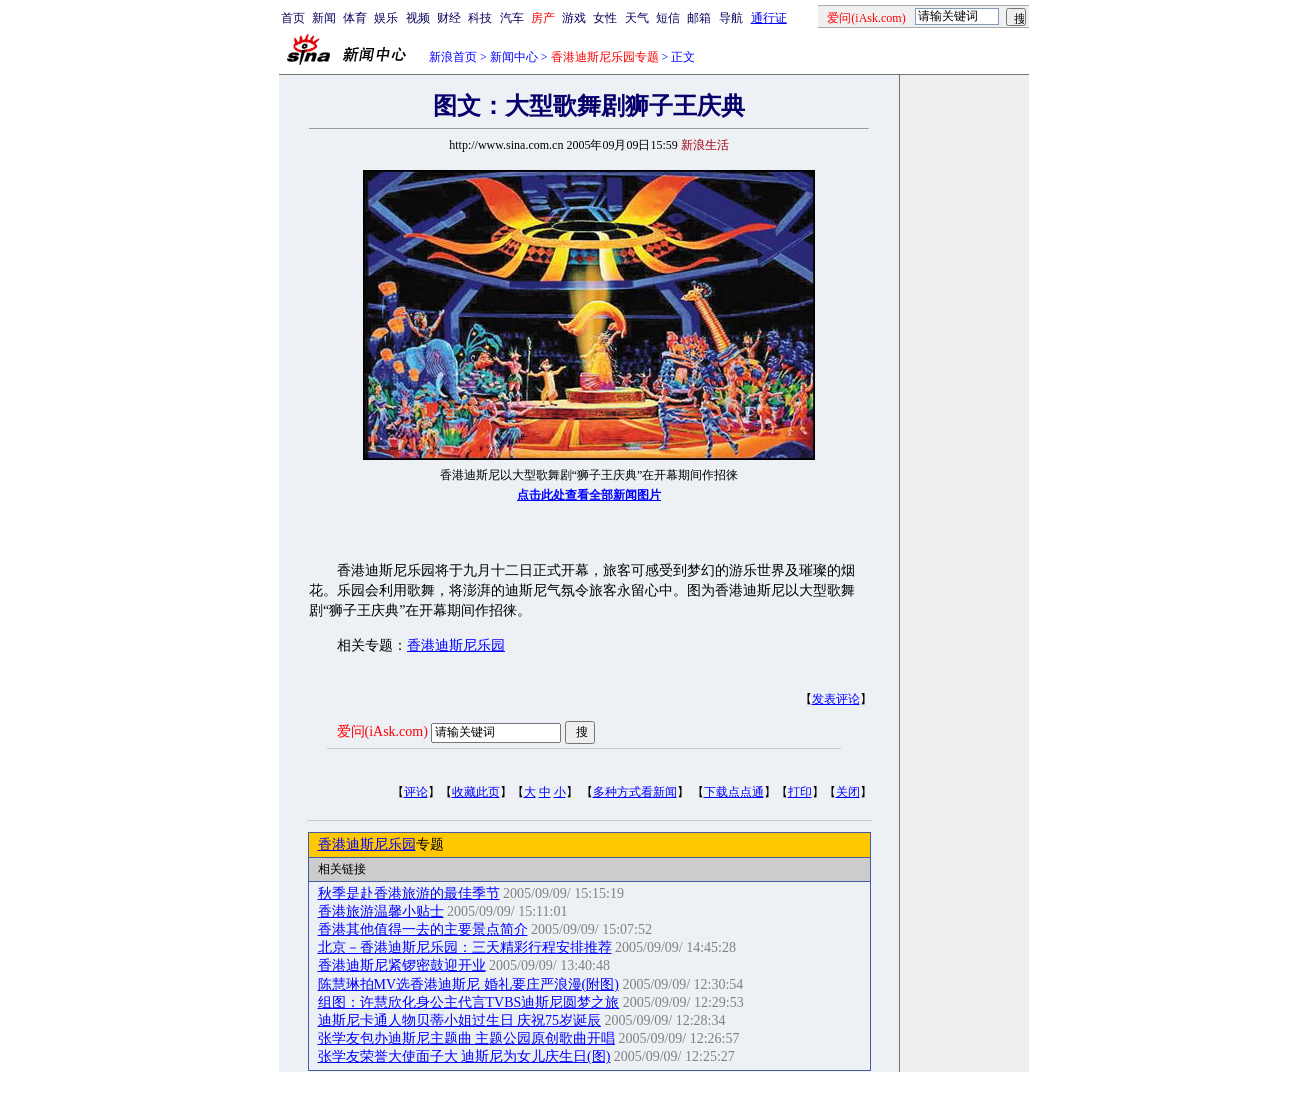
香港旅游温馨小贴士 (381, 911)
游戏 (574, 18)
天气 (637, 18)
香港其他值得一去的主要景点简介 (423, 929)
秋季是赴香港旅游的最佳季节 (409, 893)
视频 (418, 18)
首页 (293, 18)
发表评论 (836, 699)
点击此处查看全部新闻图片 (589, 495)
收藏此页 (476, 792)
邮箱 (699, 18)
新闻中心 (514, 57)
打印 (800, 792)
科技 (480, 18)
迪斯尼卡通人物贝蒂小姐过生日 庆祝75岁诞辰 (460, 1020)
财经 (449, 18)
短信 (668, 18)
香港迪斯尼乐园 (456, 645)
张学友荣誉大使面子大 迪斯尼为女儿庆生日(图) (464, 1056)
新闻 (324, 18)
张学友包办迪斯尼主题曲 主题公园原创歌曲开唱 (467, 1038)
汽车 (512, 18)
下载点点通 (734, 792)
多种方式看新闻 (635, 792)
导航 (731, 18)
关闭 (848, 792)
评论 (416, 792)
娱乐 (386, 18)
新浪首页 (453, 57)
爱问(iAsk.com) (382, 731)
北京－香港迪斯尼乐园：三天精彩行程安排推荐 (465, 947)
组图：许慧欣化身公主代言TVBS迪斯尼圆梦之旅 (469, 1002)
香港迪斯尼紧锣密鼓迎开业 (402, 965)
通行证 (769, 18)
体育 (355, 18)
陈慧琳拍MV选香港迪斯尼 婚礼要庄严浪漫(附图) (468, 984)
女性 (605, 18)
